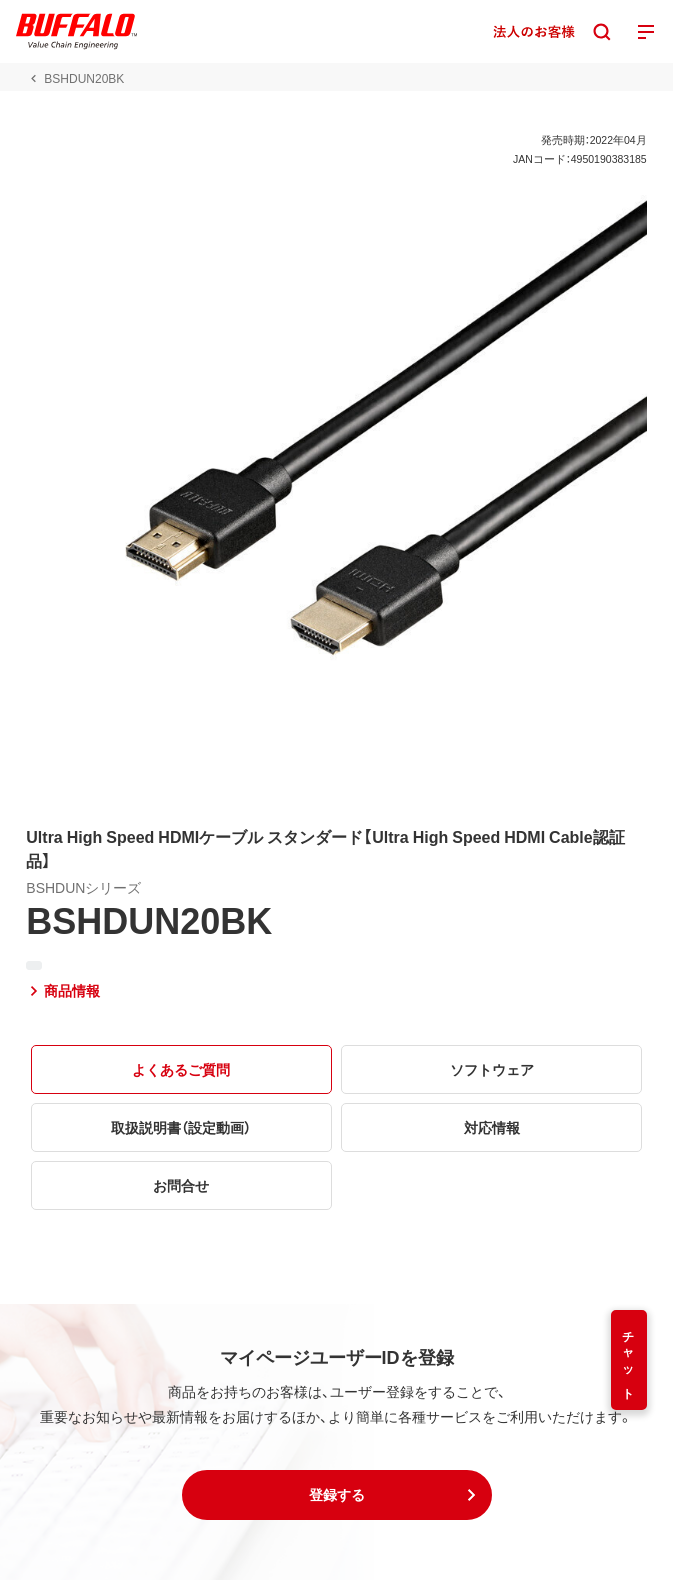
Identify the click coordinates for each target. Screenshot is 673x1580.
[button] (337, 1495)
